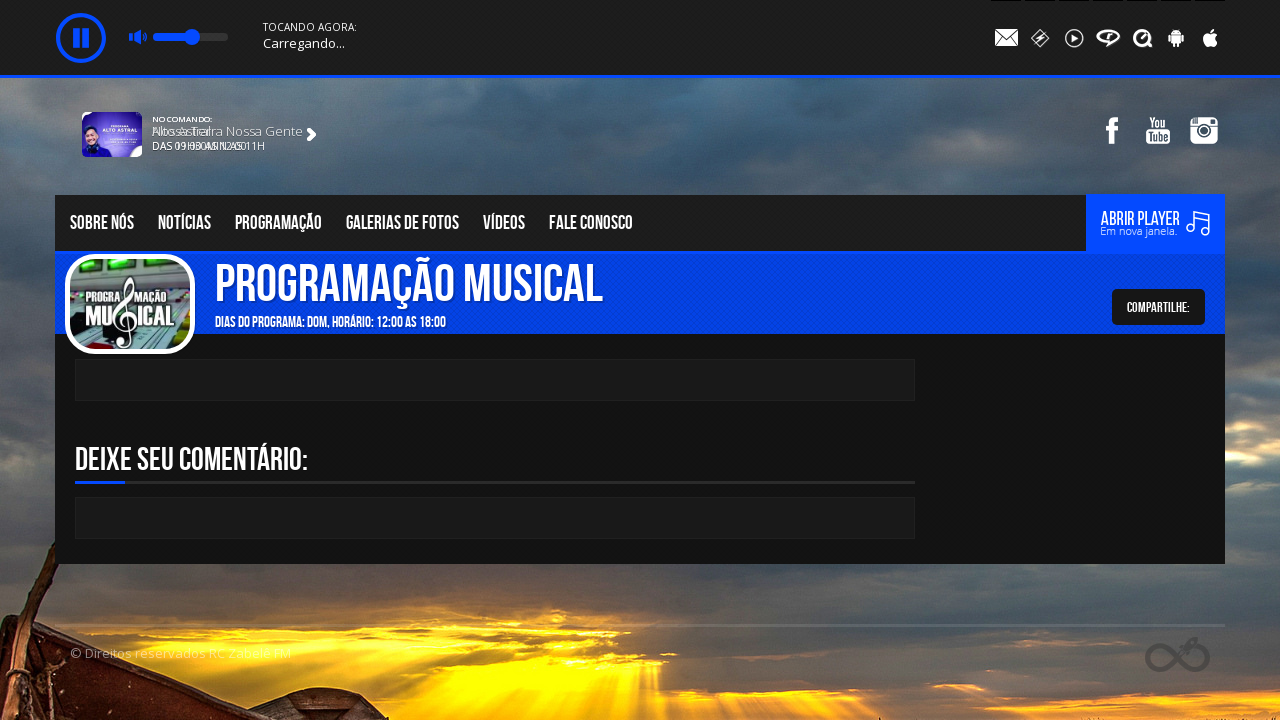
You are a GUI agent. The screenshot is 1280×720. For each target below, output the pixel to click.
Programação (278, 222)
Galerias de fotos (402, 222)
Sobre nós (102, 222)
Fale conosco (591, 222)
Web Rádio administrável (1177, 654)
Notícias (184, 222)
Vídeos (504, 222)
